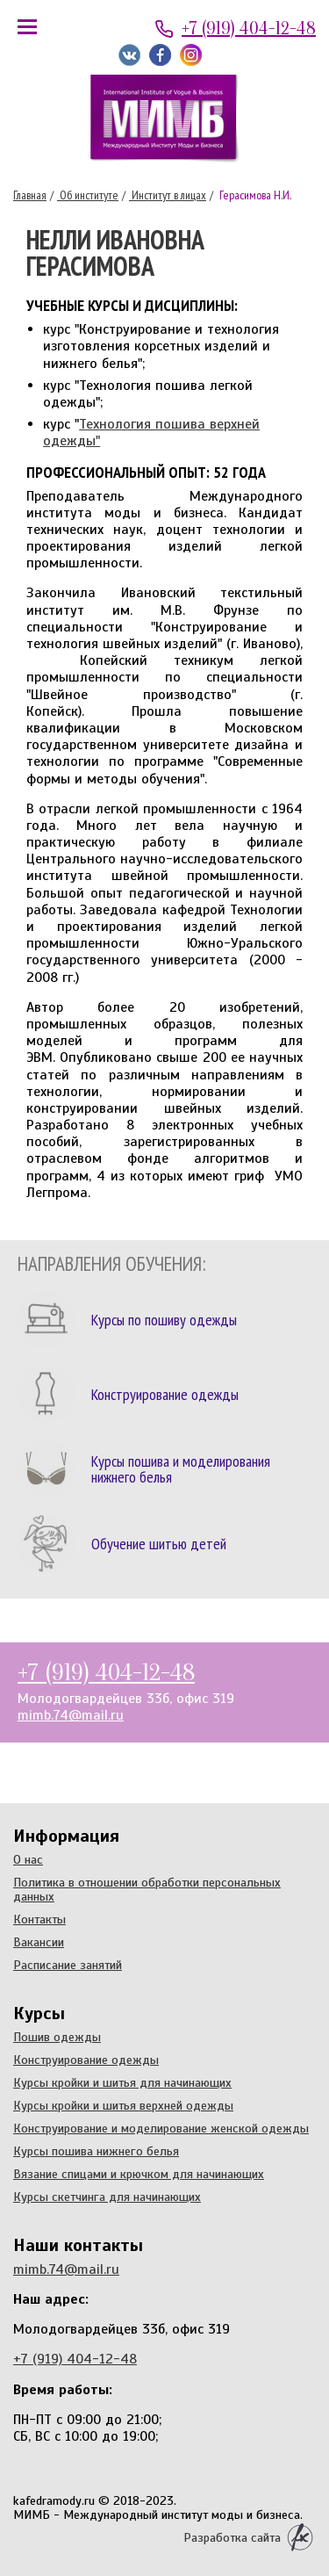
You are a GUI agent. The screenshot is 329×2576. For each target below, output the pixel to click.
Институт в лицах (167, 195)
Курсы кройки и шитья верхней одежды (123, 2105)
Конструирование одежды (86, 2059)
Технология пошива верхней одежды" (151, 432)
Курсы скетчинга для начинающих (107, 2196)
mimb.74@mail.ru (71, 1715)
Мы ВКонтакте (129, 55)
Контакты (39, 1919)
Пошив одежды (57, 2037)
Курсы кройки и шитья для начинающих (122, 2082)
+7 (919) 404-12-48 (249, 28)
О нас (28, 1859)
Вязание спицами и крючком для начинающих (138, 2174)
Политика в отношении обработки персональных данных (147, 1889)
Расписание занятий (67, 1965)
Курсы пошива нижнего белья (96, 2151)
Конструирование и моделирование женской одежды (161, 2128)
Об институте (87, 195)
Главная (29, 195)
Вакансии (38, 1942)
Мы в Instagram (191, 55)
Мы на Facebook (160, 55)
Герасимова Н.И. (254, 195)
